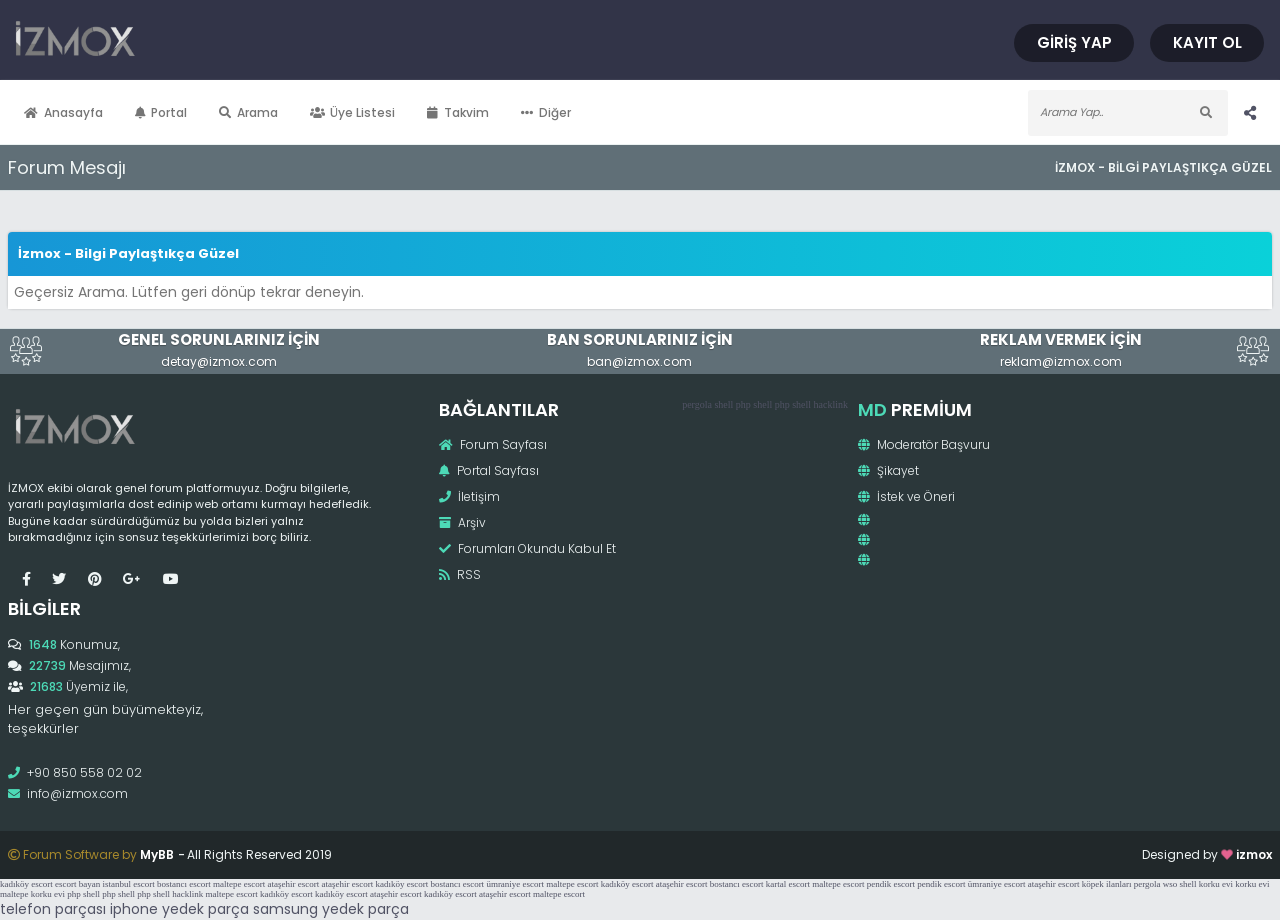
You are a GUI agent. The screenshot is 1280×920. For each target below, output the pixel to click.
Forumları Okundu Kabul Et (527, 548)
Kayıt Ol (1207, 42)
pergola (697, 404)
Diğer (546, 112)
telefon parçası (53, 909)
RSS (460, 574)
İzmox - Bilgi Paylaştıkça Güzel (1163, 167)
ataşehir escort (293, 884)
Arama (248, 112)
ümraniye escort (515, 884)
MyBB (157, 854)
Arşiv (462, 522)
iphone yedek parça (179, 909)
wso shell (1180, 884)
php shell (754, 404)
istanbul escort (128, 884)
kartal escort (788, 884)
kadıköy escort (26, 884)
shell (723, 404)
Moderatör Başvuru (924, 444)
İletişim (469, 496)
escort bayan (77, 884)
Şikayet (888, 470)
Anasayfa (63, 112)
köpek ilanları (1107, 884)
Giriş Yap (1074, 42)
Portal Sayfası (489, 470)
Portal (161, 112)
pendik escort (891, 884)
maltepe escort (239, 884)
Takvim (458, 112)
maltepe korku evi (32, 894)
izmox (1254, 854)
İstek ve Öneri (906, 496)
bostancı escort (184, 884)
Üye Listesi (353, 112)
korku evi (1216, 884)
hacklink (831, 404)
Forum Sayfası (493, 444)
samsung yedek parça (331, 909)
